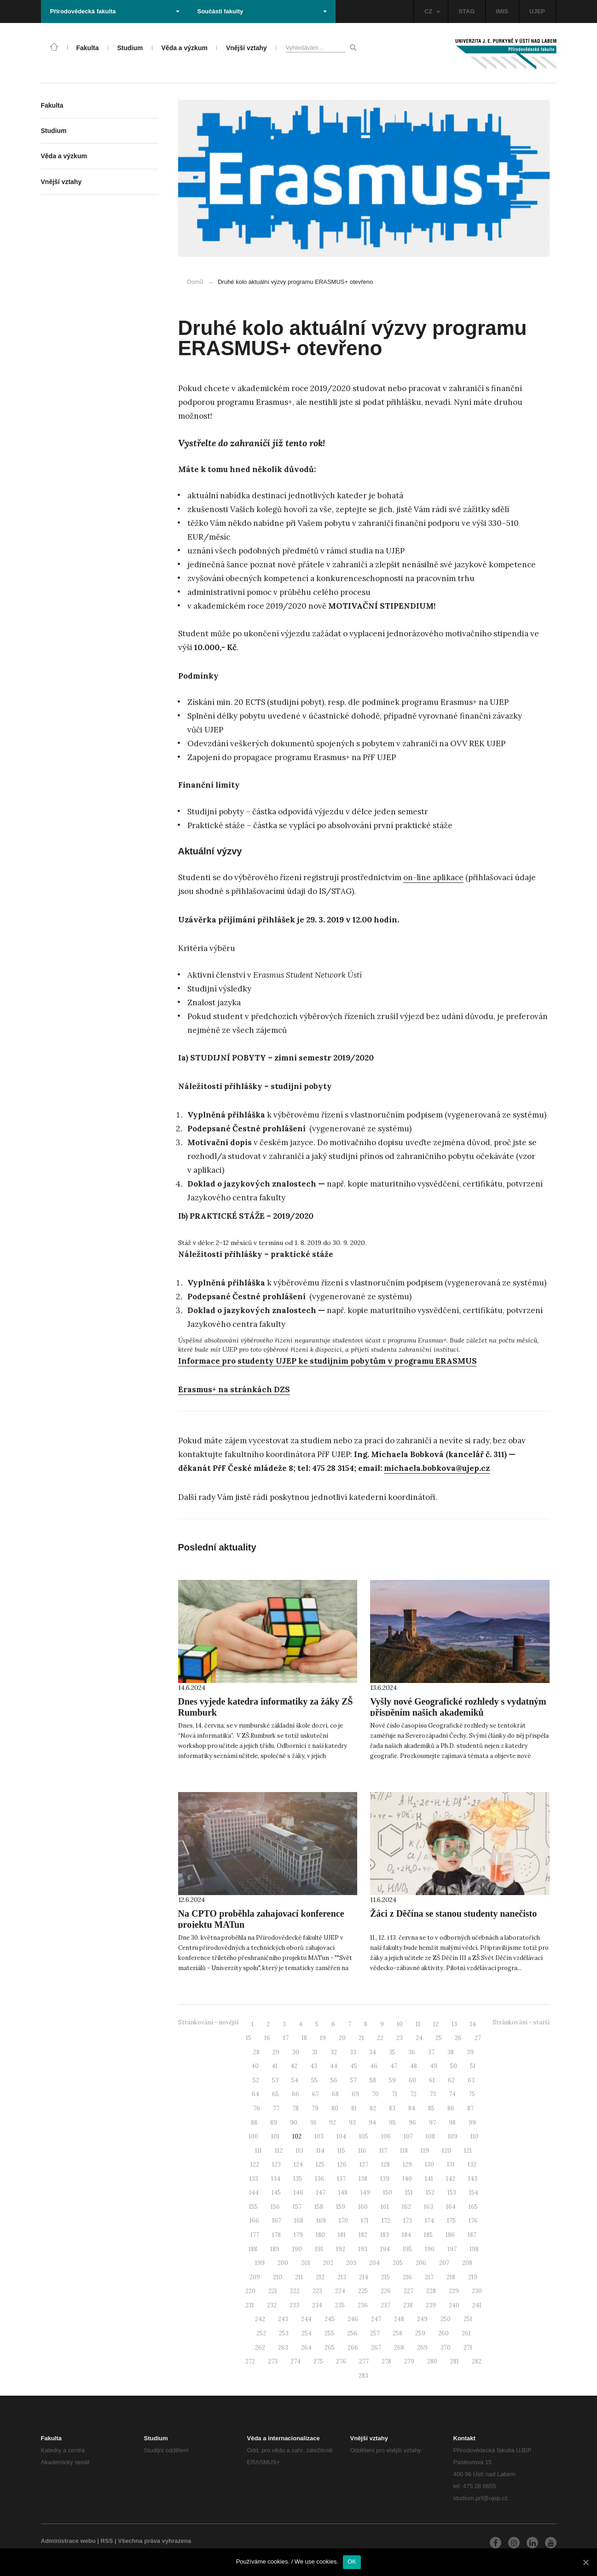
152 (430, 2192)
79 (315, 2108)
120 (446, 2151)
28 (256, 2052)
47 (393, 2066)
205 (398, 2263)
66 (295, 2094)
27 (478, 2038)
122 (254, 2164)
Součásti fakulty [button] (262, 11)
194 (385, 2249)
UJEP (537, 11)
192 (340, 2249)
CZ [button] (432, 11)
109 (453, 2136)
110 (474, 2136)
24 (419, 2038)
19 (323, 2038)
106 (386, 2136)
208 (467, 2263)
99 (472, 2122)
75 (472, 2094)
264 (306, 2347)
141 (429, 2179)
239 (431, 2305)
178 (276, 2235)
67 (315, 2094)
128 (385, 2164)
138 (363, 2179)
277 (364, 2361)
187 (472, 2235)
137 (341, 2179)
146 (298, 2192)
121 (468, 2151)
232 (272, 2305)
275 (318, 2361)
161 (385, 2207)
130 (429, 2164)
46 (373, 2066)
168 (298, 2220)
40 (255, 2066)
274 (295, 2361)
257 (375, 2333)
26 (458, 2038)
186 (450, 2235)
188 (253, 2249)
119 (425, 2151)
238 (408, 2305)
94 (372, 2122)
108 (430, 2136)
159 (340, 2207)
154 (473, 2192)
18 (304, 2038)
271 (468, 2347)
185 (428, 2235)
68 (335, 2094)
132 (472, 2164)
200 (283, 2263)
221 (272, 2291)
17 (286, 2038)
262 (260, 2347)
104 (341, 2136)
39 (470, 2052)
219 (472, 2277)
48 (413, 2066)
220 (250, 2291)
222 (295, 2291)
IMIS (502, 11)
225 (363, 2291)
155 (253, 2207)
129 (407, 2164)
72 (413, 2094)
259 (420, 2333)
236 (363, 2305)
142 (450, 2179)
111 (258, 2151)
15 (248, 2038)
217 (429, 2277)
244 (306, 2319)
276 (341, 2361)
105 (363, 2136)
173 (407, 2220)
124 (298, 2164)
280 (432, 2361)
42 (293, 2066)
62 (451, 2080)
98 (452, 2122)
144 (254, 2192)
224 (340, 2291)
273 (273, 2361)
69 (355, 2094)
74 (452, 2094)
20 (342, 2038)
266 (353, 2347)
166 (254, 2220)
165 (473, 2207)
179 (298, 2235)
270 (446, 2347)
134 (275, 2179)
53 (275, 2080)
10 (400, 2024)
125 (320, 2164)
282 (476, 2361)
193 (362, 2249)
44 (333, 2066)
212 (320, 2277)
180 (320, 2235)
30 (295, 2052)
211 (299, 2277)
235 (340, 2305)
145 (276, 2192)
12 (436, 2024)
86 (450, 2108)
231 (249, 2305)
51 (472, 2066)
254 (306, 2333)
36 (411, 2052)
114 (320, 2151)
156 (275, 2207)
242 (260, 2319)
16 (267, 2038)
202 (328, 2263)
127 (363, 2164)
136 (319, 2179)
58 (373, 2080)
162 (406, 2207)
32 (333, 2052)
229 (454, 2291)
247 (376, 2319)
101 (275, 2136)
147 (320, 2192)
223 (317, 2291)
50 (453, 2066)
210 (277, 2277)
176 (473, 2220)
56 (333, 2080)
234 (317, 2305)
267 (376, 2347)
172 (386, 2220)
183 (384, 2235)
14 (473, 2024)
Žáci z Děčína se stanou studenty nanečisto (453, 1913)
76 (256, 2108)
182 (363, 2235)
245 (330, 2319)
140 (407, 2179)
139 (384, 2179)
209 (254, 2277)
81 (354, 2108)
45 (353, 2066)
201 (305, 2263)
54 (294, 2080)
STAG (466, 11)
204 (374, 2263)
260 (443, 2333)
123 (276, 2164)
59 (392, 2080)
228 (431, 2291)
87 (470, 2108)
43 (313, 2066)
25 (438, 2038)
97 (432, 2122)
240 (454, 2305)
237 (385, 2305)
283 (363, 2376)
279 (409, 2361)
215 (385, 2277)
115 (341, 2151)
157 (297, 2207)
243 (283, 2319)
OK (352, 2561)
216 (407, 2277)
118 (404, 2151)
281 (454, 2361)
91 (313, 2122)
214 (363, 2277)
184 (406, 2235)
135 (297, 2179)
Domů (195, 281)
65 (275, 2094)
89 (273, 2122)
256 (352, 2333)
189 (274, 2249)
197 (452, 2249)
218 (450, 2277)
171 (365, 2220)
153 (451, 2192)
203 (351, 2263)
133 (253, 2179)
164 (451, 2207)
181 (342, 2235)
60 (412, 2080)
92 (332, 2122)
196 (430, 2249)
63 (471, 2080)
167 (276, 2220)
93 (352, 2122)
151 (409, 2192)
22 (380, 2038)
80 (334, 2108)
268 (399, 2347)
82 (373, 2108)
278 (386, 2361)
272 (250, 2361)
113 (299, 2151)
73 (432, 2094)
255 (329, 2333)
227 (408, 2291)
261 (466, 2333)
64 (255, 2094)
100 (253, 2136)
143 (472, 2179)
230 (477, 2291)
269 (422, 2347)
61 (432, 2080)
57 (353, 2080)
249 (422, 2319)
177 (254, 2235)
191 (319, 2249)
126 (342, 2164)
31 (315, 2052)
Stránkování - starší (521, 2022)
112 (279, 2151)
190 (297, 2249)
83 (392, 2108)
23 (399, 2038)
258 (397, 2333)
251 (468, 2319)
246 (353, 2319)
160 (363, 2207)
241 (476, 2305)
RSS (107, 2540)
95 (392, 2122)
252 (261, 2333)
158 (318, 2207)
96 (412, 2122)
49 (433, 2066)
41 (275, 2066)
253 (284, 2333)
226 (386, 2291)
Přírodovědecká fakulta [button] (115, 11)
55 (314, 2080)
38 (450, 2052)
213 (341, 2277)
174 (429, 2220)
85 (431, 2108)
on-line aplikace (433, 877)
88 (254, 2122)
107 (408, 2136)
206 (421, 2263)
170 (343, 2220)
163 (428, 2207)
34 (372, 2052)
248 (399, 2319)
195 (407, 2249)
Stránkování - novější (208, 2022)
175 (451, 2220)
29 (275, 2052)
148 (343, 2192)
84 (411, 2108)
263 (283, 2347)
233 (294, 2305)
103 (319, 2136)
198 (474, 2249)
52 (256, 2080)
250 (446, 2319)
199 (260, 2263)
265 (330, 2347)
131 (451, 2164)
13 (454, 2024)
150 (387, 2192)
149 (365, 2192)
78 (295, 2108)
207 (444, 2263)
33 (353, 2052)
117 (383, 2151)
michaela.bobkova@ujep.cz (437, 1468)
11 (418, 2024)
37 (431, 2052)
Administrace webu (68, 2540)
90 (293, 2122)
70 (375, 2094)
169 (321, 2220)
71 (394, 2094)
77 (276, 2108)
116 (362, 2151)
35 (392, 2052)
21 (361, 2038)
